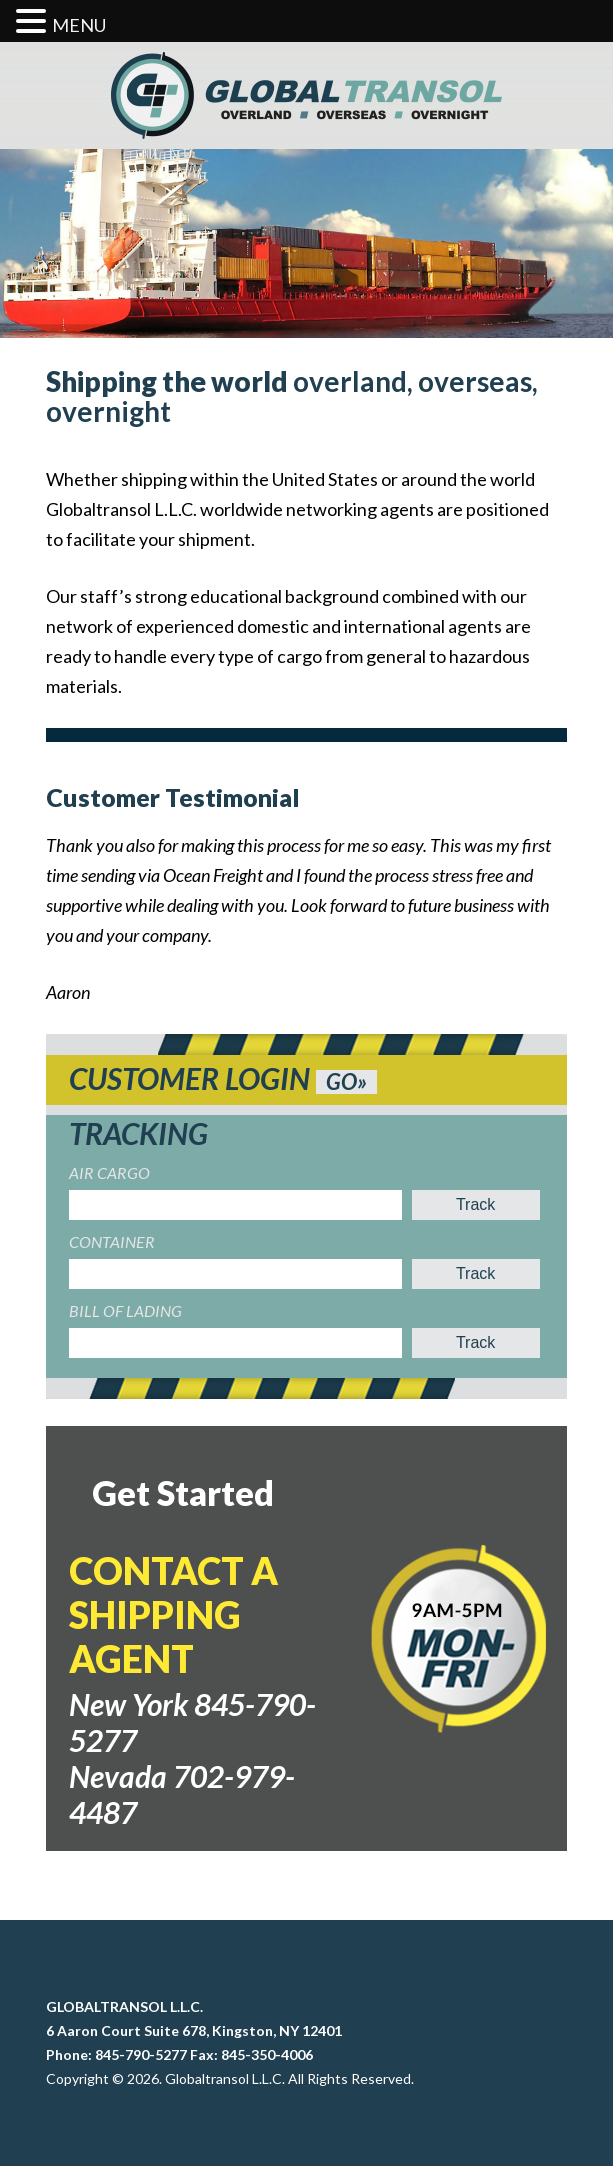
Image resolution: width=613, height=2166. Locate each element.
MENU (79, 25)
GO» (346, 1082)
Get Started (183, 1492)
